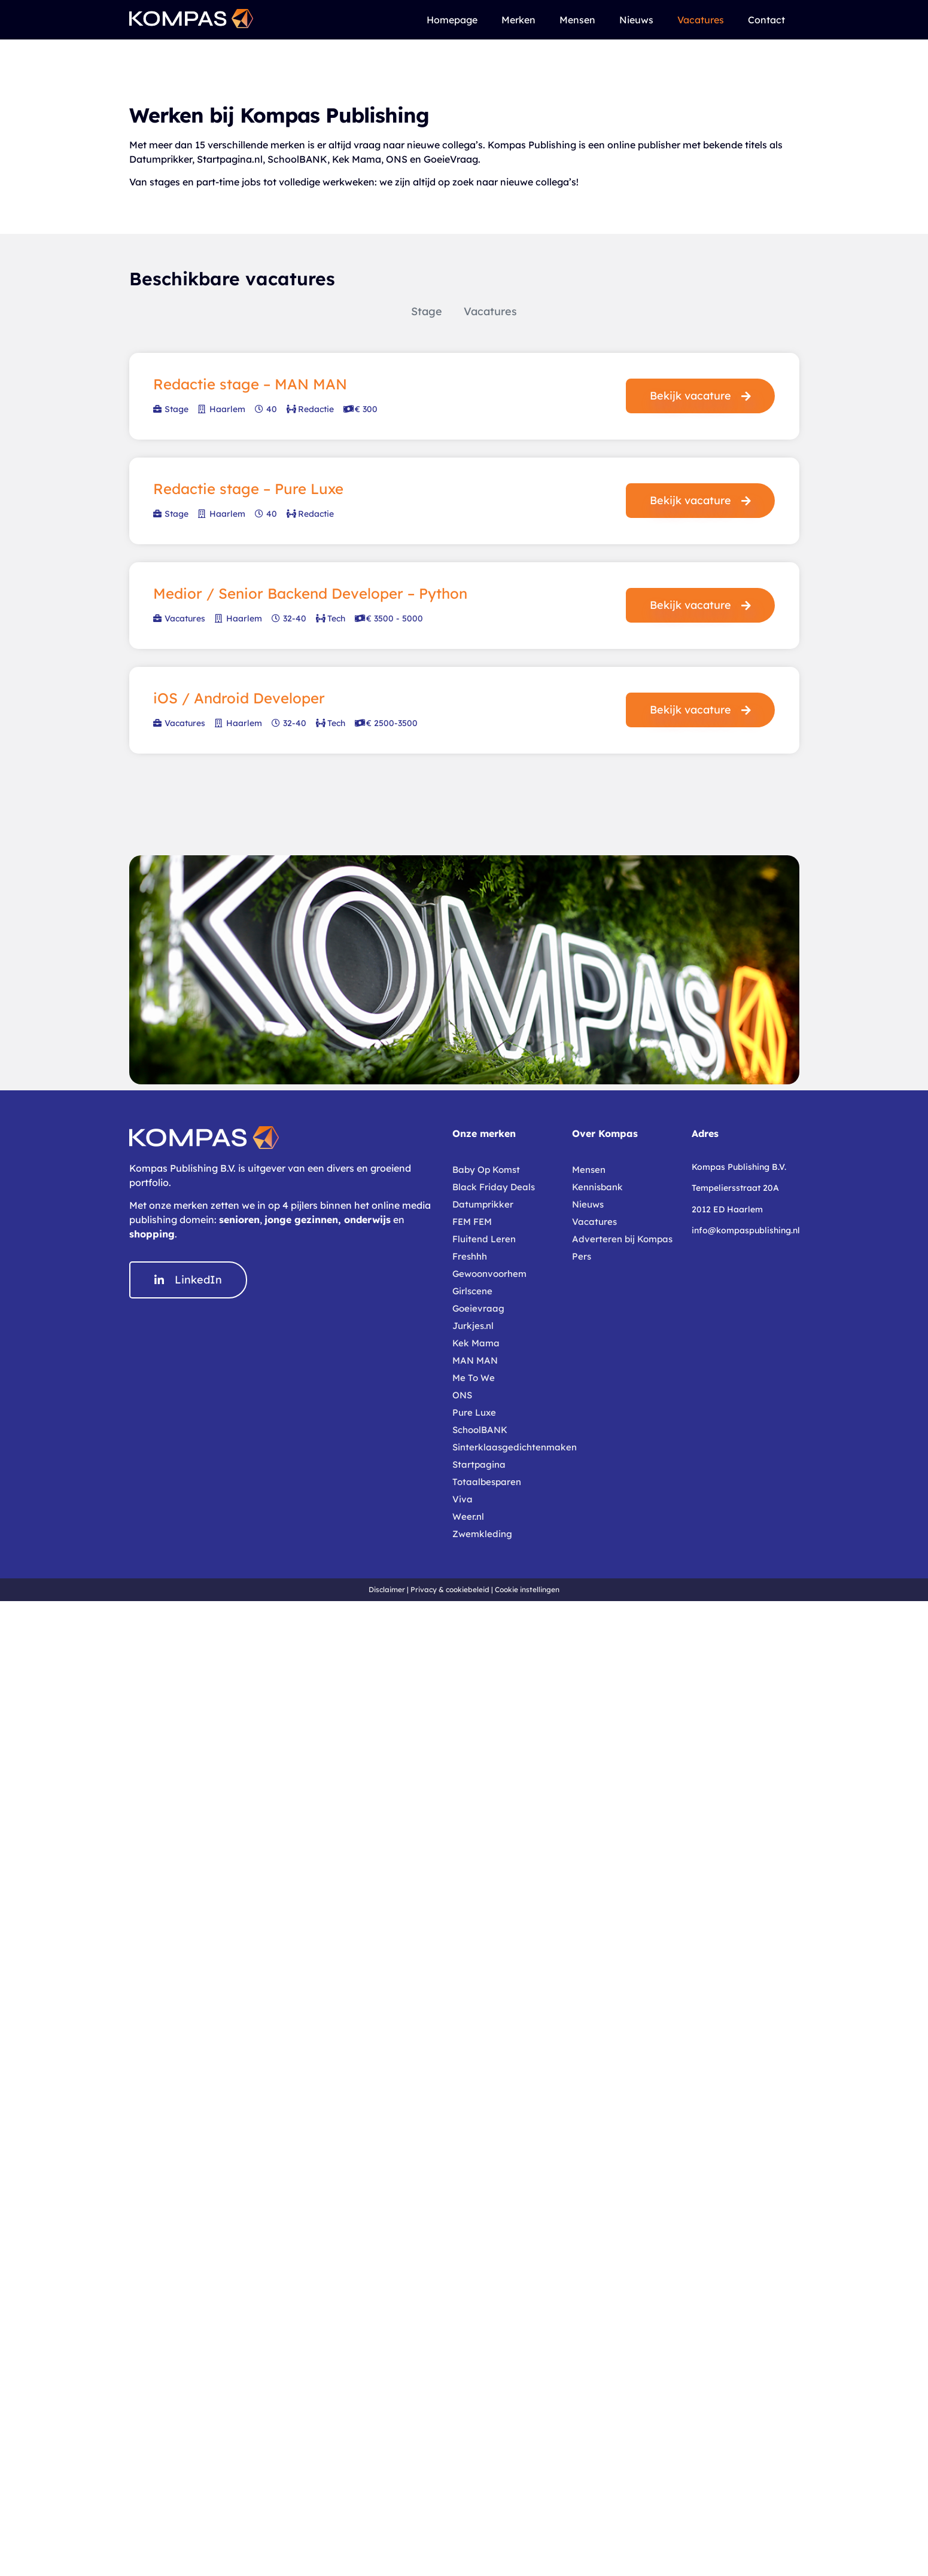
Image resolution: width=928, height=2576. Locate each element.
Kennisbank (597, 1187)
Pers (581, 1256)
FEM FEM (472, 1221)
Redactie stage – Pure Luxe (248, 489)
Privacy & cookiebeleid (449, 1589)
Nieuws (636, 20)
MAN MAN (475, 1360)
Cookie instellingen (527, 1589)
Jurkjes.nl (473, 1325)
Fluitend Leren (484, 1239)
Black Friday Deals (493, 1187)
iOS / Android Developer (239, 698)
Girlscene (472, 1291)
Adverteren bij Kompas (622, 1239)
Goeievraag (478, 1308)
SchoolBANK (479, 1429)
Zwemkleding (482, 1533)
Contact (766, 20)
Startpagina (479, 1464)
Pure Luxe (474, 1412)
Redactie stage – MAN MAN (250, 384)
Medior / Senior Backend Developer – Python (310, 593)
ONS (462, 1395)
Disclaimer (387, 1589)
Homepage (452, 20)
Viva (462, 1499)
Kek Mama (476, 1343)
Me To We (473, 1377)
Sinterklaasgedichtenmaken (506, 1447)
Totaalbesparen (486, 1481)
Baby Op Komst (486, 1169)
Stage (426, 311)
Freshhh (469, 1256)
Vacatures (700, 20)
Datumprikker (482, 1204)
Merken (518, 20)
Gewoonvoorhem (489, 1273)
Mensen (577, 20)
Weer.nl (468, 1516)
